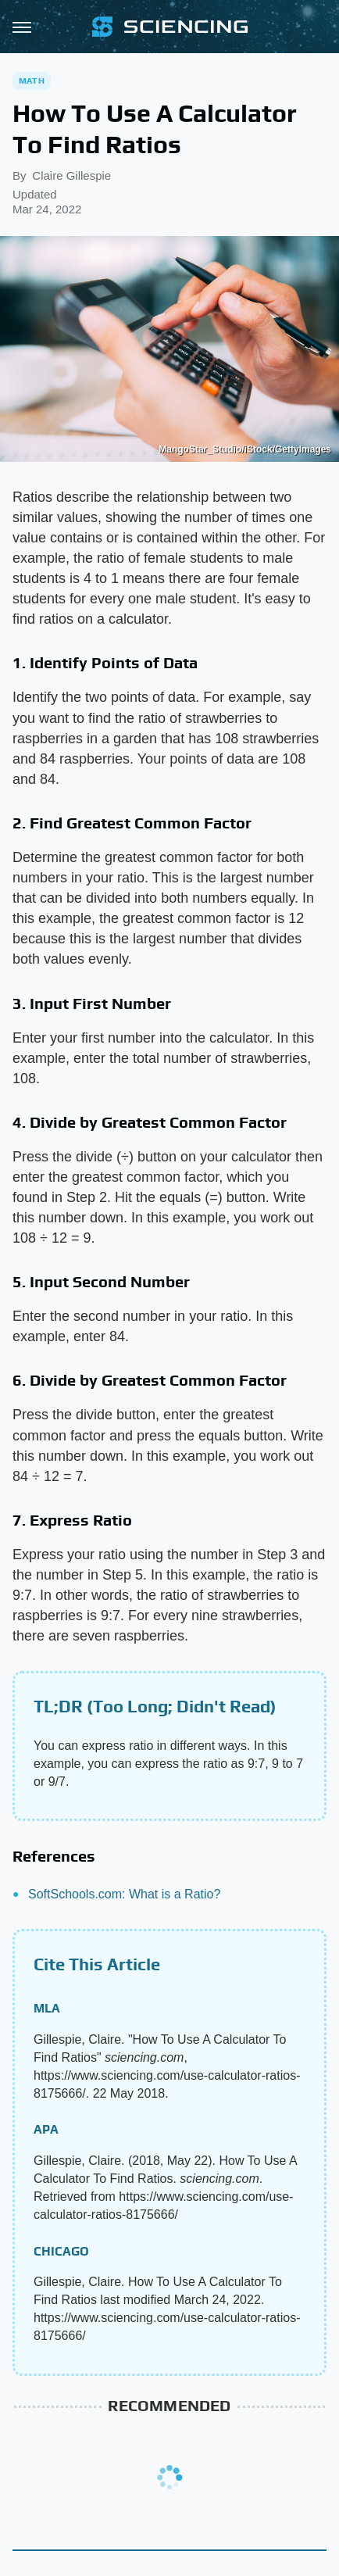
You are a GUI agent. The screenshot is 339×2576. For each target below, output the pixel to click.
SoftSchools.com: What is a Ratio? (124, 1894)
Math (32, 80)
